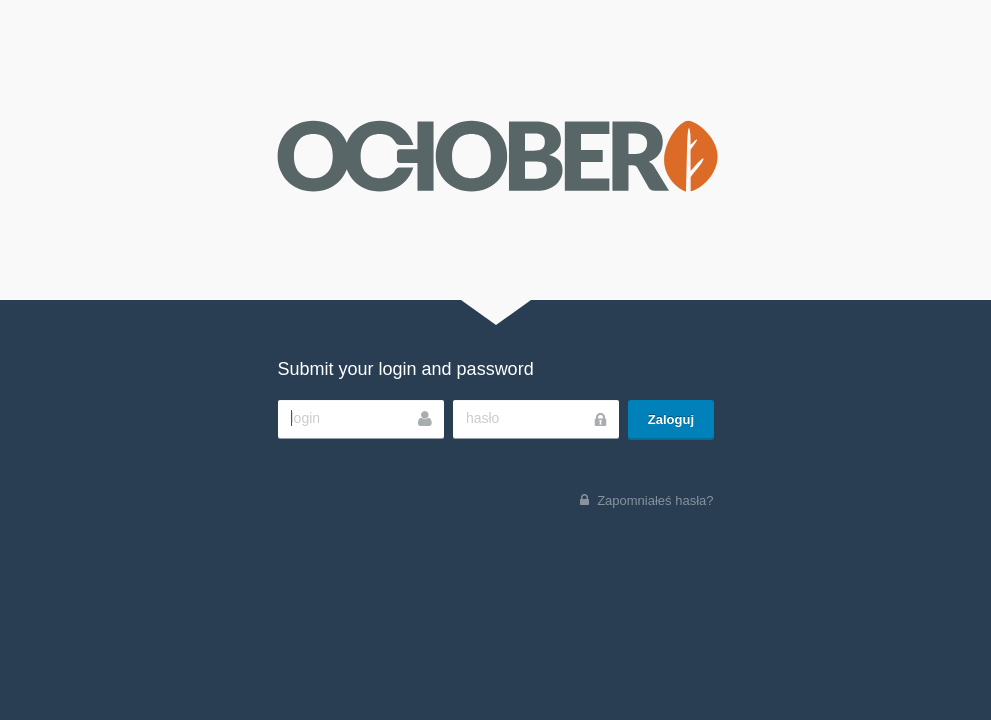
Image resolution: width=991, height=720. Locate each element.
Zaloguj (671, 419)
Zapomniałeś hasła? (655, 500)
